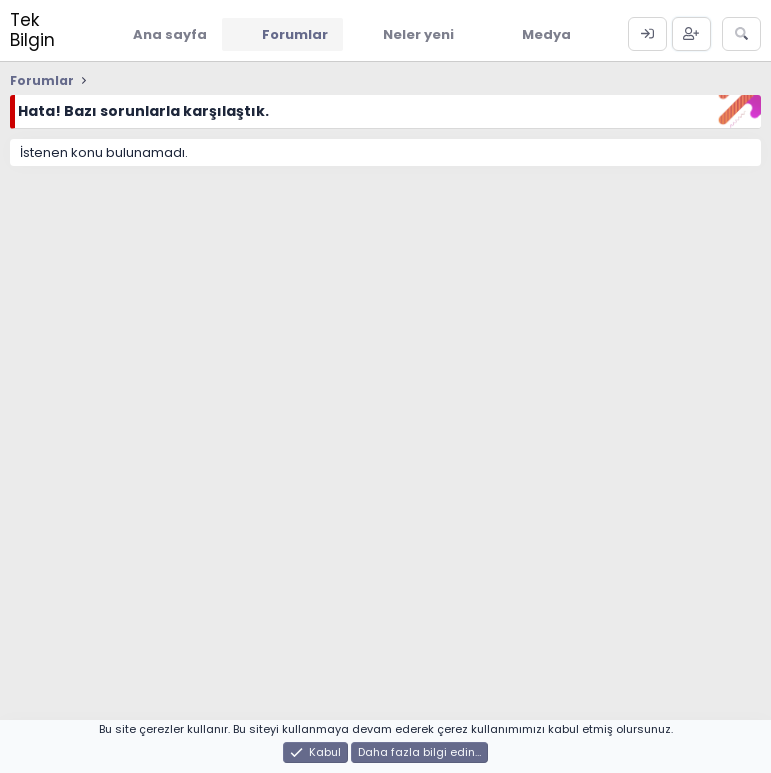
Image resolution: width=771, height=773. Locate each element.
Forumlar (295, 34)
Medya (546, 34)
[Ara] (741, 34)
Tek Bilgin (32, 30)
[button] (469, 34)
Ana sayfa (170, 34)
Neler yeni (418, 34)
